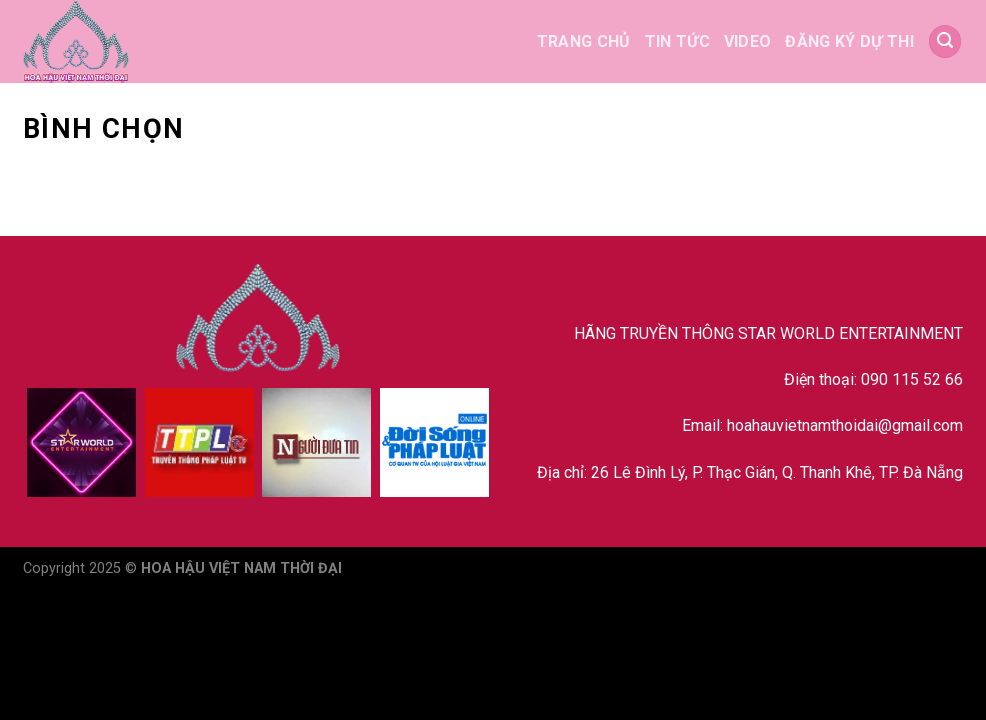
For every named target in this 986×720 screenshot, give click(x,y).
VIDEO (748, 41)
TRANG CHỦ (584, 41)
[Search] (945, 41)
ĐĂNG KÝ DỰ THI (849, 41)
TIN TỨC (677, 41)
